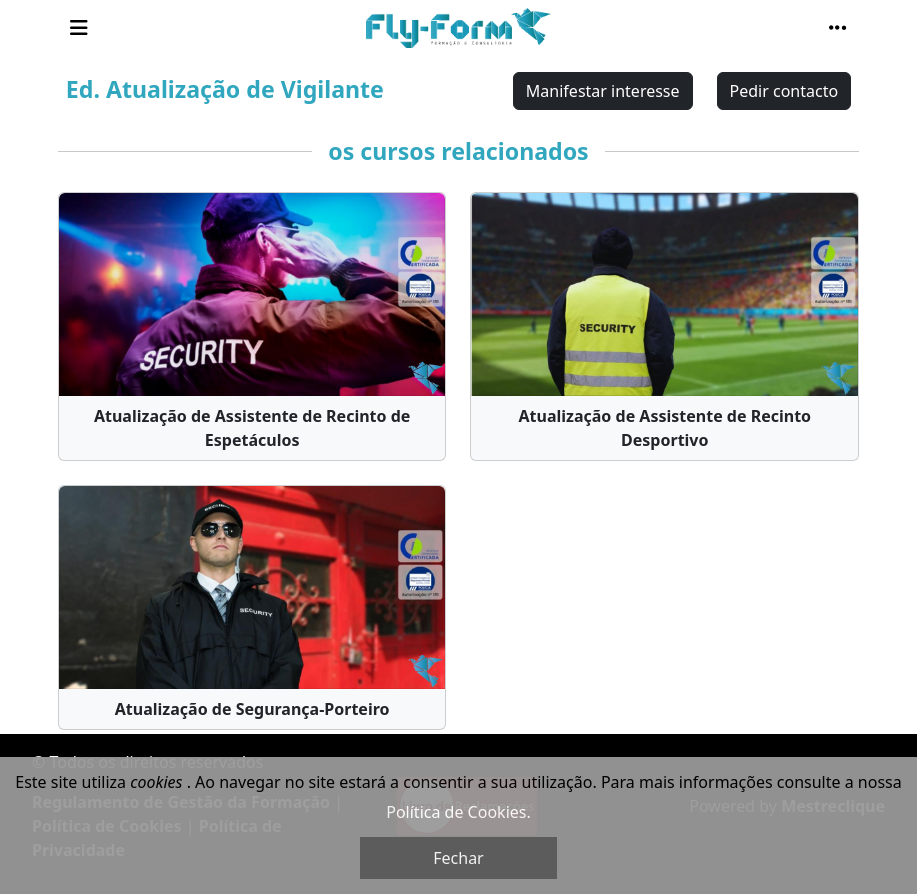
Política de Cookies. (458, 812)
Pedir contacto (784, 91)
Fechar (458, 858)
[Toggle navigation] (79, 28)
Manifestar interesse (603, 91)
